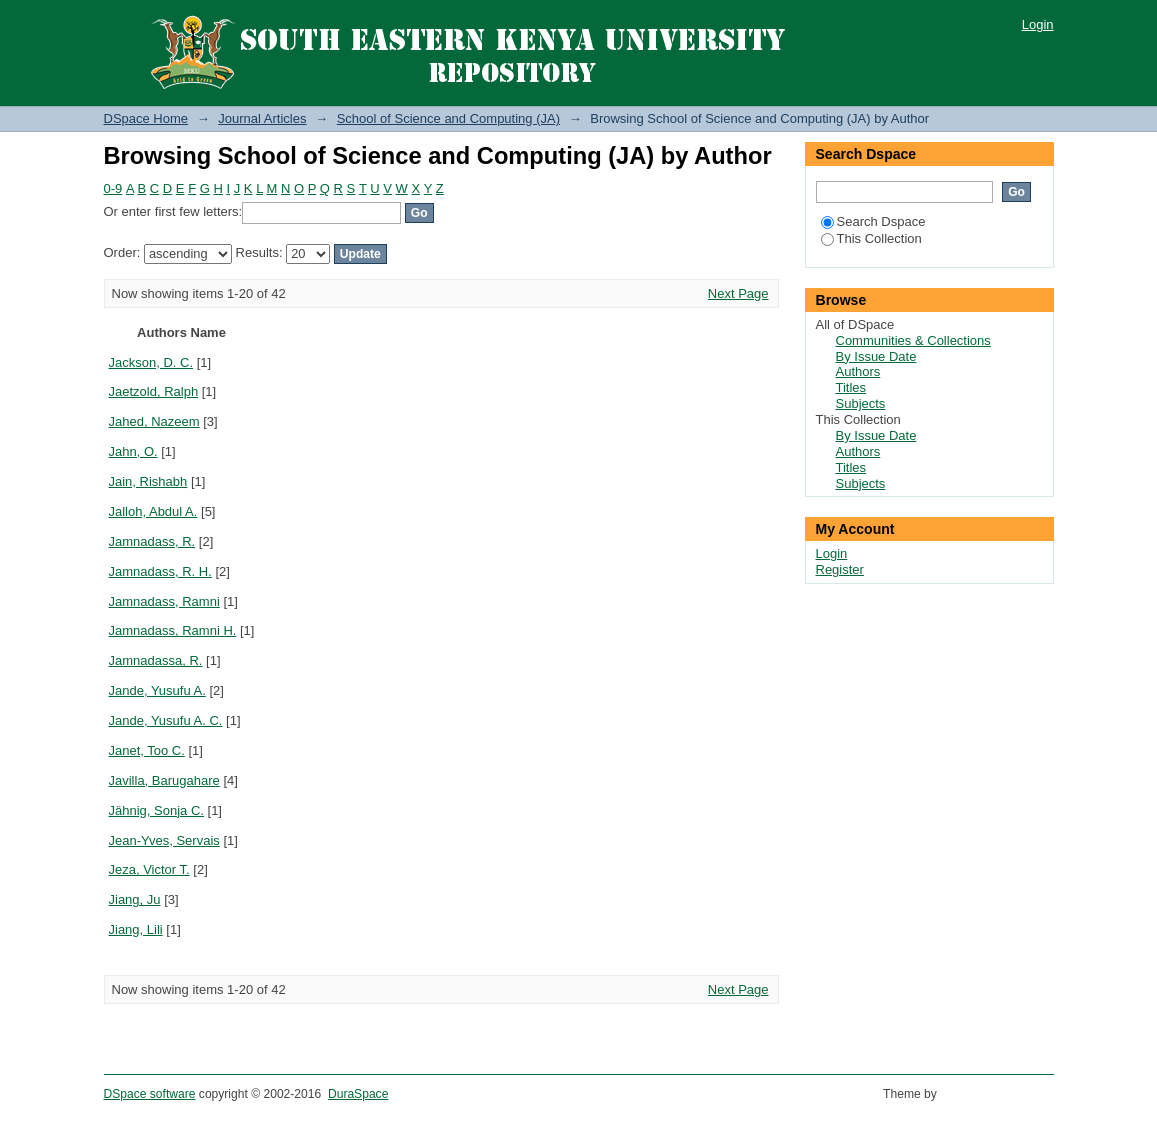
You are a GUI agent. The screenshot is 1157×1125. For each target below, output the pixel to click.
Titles (851, 387)
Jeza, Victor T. (149, 869)
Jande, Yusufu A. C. (166, 720)
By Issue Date (876, 356)
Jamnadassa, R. (156, 660)
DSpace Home (146, 118)
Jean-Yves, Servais (164, 840)
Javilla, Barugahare (164, 780)
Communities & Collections (913, 340)
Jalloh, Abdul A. (153, 511)
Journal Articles (262, 118)
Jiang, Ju (135, 899)
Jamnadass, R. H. (160, 571)
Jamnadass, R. (152, 541)
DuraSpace (358, 1094)
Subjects (861, 403)
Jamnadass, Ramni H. (173, 630)
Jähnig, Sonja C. (156, 810)
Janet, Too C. (147, 750)
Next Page (738, 293)
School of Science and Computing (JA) (448, 118)
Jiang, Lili (136, 929)
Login (1038, 24)
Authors (858, 371)
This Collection (871, 238)
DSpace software (150, 1094)
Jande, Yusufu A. (157, 690)
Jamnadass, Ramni (164, 601)
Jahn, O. (133, 451)
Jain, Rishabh (148, 481)
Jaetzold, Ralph (154, 391)
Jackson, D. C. (151, 362)
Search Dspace (873, 221)
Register (840, 569)
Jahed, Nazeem (154, 421)
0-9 (113, 188)
